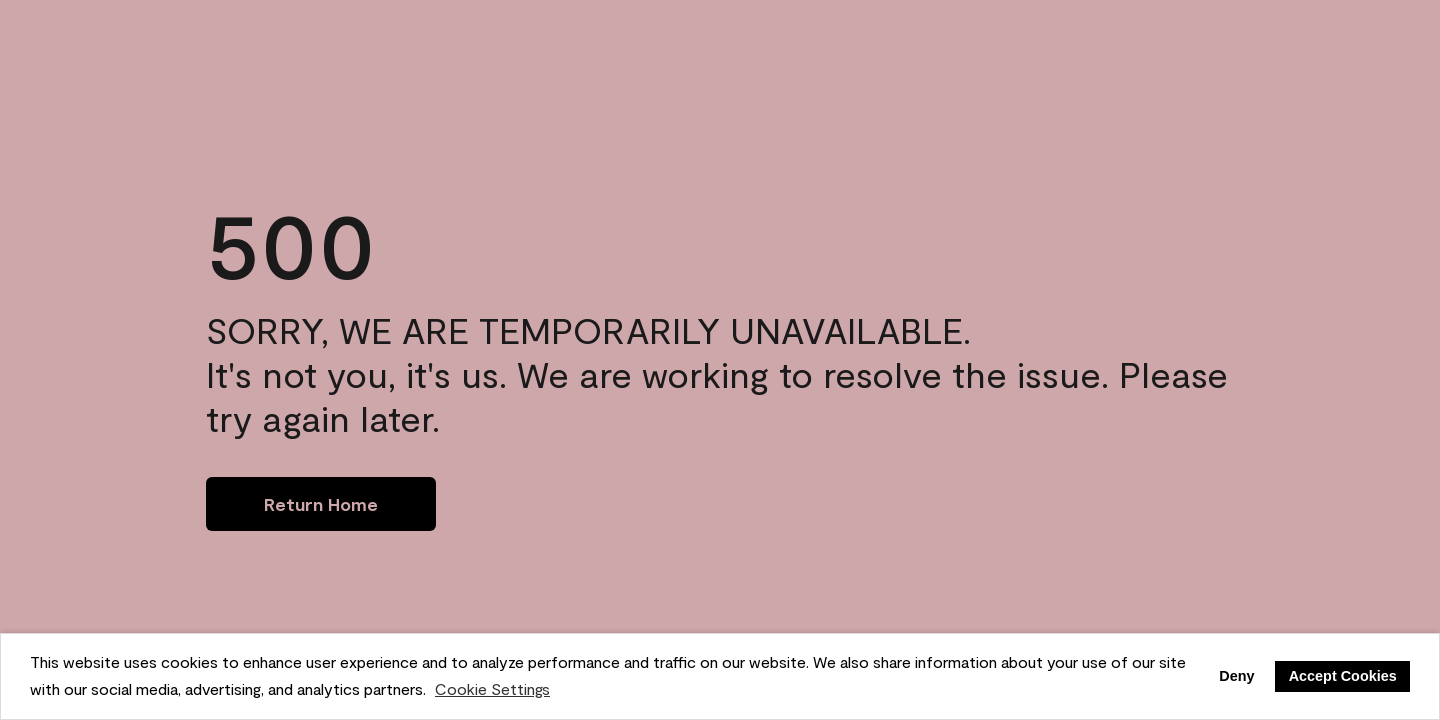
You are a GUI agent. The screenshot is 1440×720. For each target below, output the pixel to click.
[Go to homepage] (321, 504)
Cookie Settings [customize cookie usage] (492, 688)
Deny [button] (1236, 676)
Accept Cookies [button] (1343, 676)
